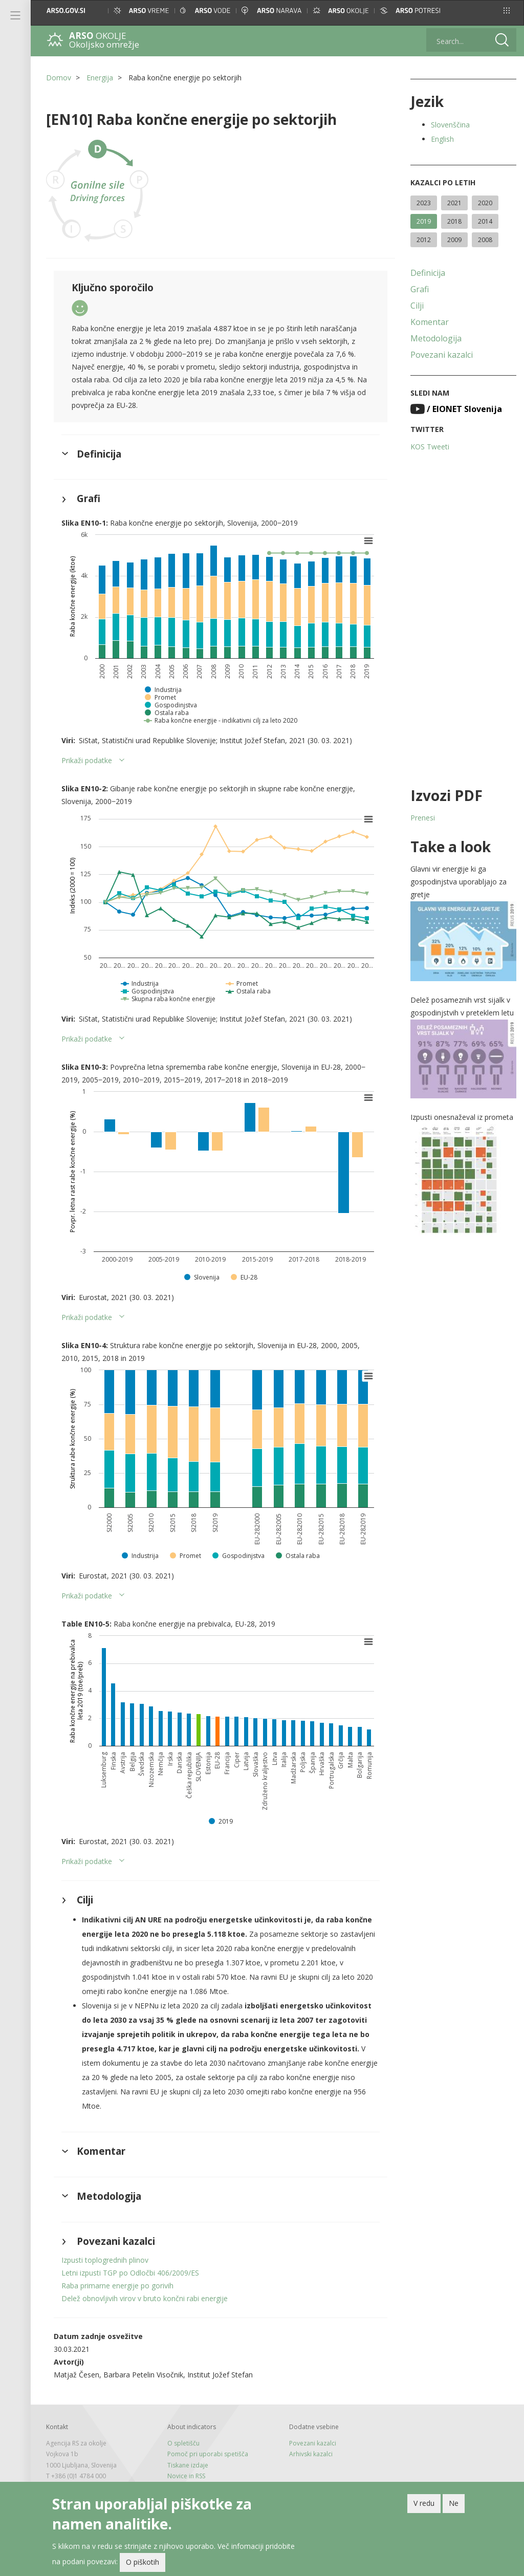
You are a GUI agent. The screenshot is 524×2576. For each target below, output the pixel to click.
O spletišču (183, 2443)
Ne (453, 2503)
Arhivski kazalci (311, 2454)
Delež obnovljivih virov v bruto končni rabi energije (144, 2298)
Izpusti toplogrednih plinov (104, 2260)
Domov (58, 77)
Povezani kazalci (441, 354)
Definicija (427, 272)
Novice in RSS (186, 2476)
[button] (506, 10)
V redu (423, 2503)
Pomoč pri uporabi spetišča (207, 2454)
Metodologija (436, 338)
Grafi (419, 289)
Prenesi (422, 817)
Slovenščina (450, 124)
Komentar (429, 322)
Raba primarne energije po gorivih (117, 2285)
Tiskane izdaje (187, 2465)
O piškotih (142, 2562)
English (442, 139)
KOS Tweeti (429, 446)
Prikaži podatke (86, 760)
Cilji (417, 305)
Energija (99, 77)
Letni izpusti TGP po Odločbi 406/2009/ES (130, 2273)
